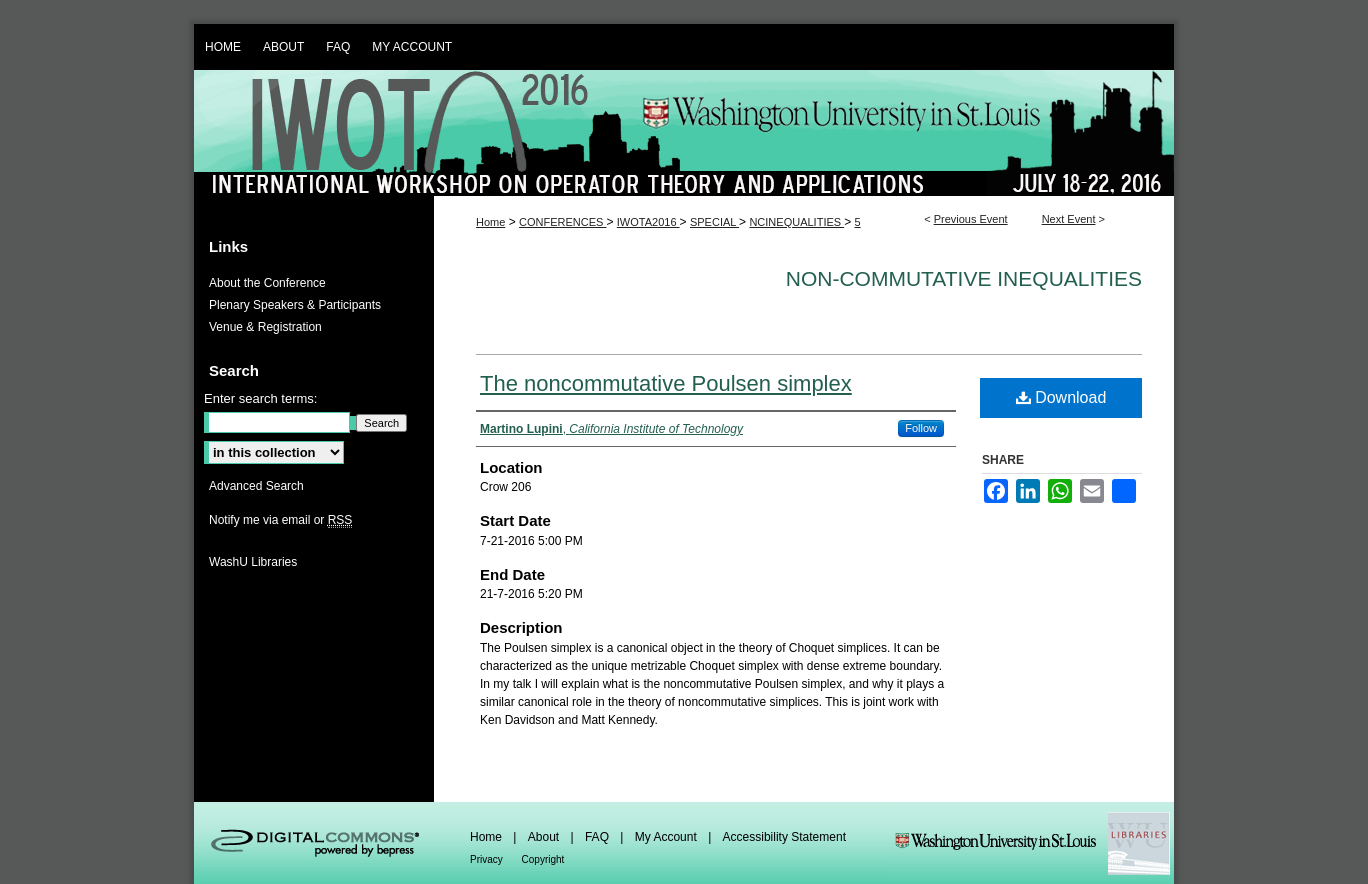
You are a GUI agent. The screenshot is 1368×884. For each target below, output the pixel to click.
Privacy (488, 859)
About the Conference (267, 283)
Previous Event (971, 219)
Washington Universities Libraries (1032, 843)
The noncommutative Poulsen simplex (666, 383)
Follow (921, 428)
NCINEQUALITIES (796, 222)
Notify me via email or (280, 520)
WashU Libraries (253, 562)
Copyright (543, 859)
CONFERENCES (562, 222)
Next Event (1069, 219)
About (545, 837)
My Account (667, 837)
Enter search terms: (260, 398)
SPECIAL (714, 222)
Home (490, 222)
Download (1061, 397)
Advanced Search (256, 486)
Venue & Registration (265, 327)
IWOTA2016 (648, 222)
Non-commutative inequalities (964, 278)
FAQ (598, 837)
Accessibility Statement (784, 837)
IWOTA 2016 (684, 133)
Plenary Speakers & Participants (295, 305)
